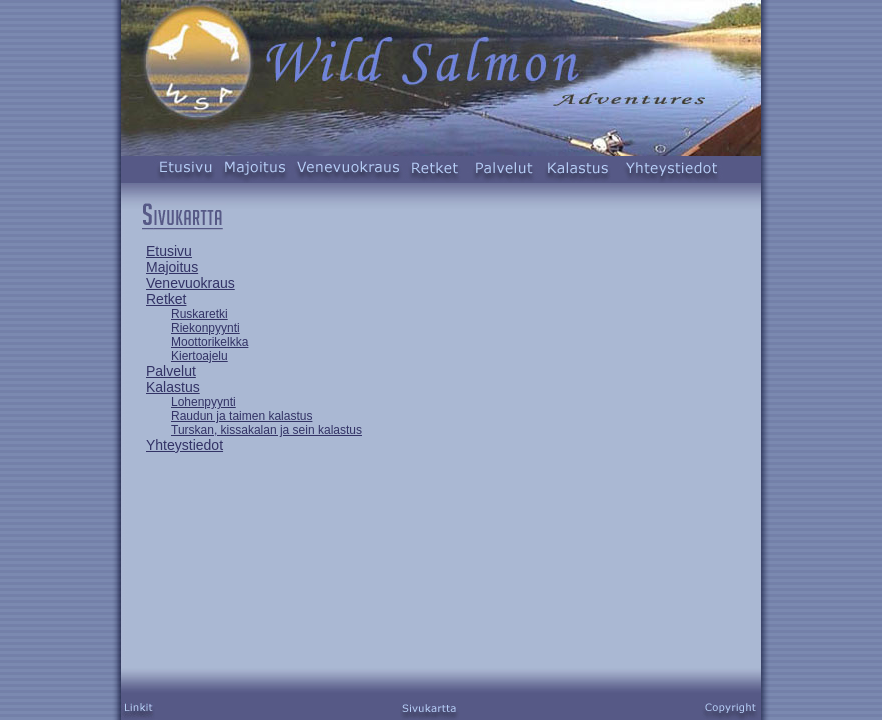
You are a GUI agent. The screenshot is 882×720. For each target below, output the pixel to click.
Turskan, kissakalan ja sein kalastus (266, 430)
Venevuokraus (190, 283)
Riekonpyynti (205, 328)
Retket (166, 299)
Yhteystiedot (184, 445)
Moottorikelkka (209, 342)
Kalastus (173, 387)
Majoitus (172, 267)
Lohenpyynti (203, 402)
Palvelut (171, 371)
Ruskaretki (199, 314)
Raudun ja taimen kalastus (241, 416)
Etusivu (169, 251)
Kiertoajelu (199, 356)
